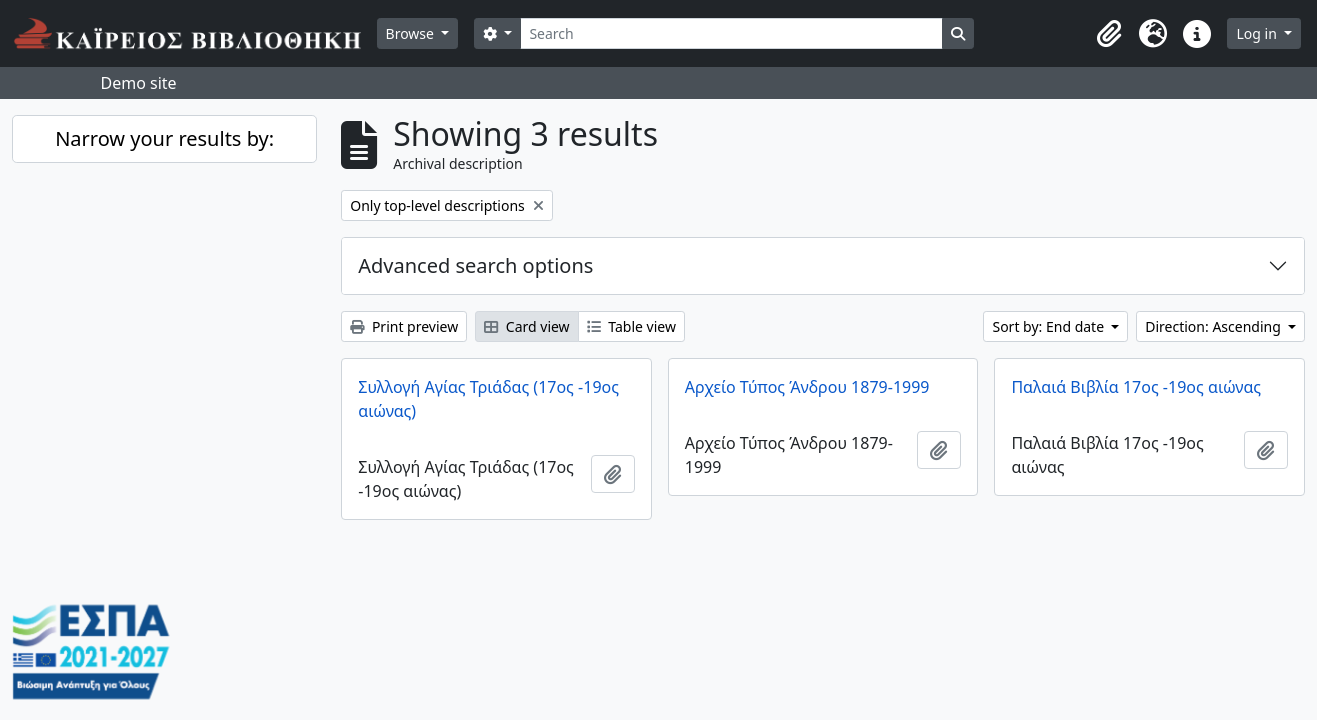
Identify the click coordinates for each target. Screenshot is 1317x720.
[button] (1109, 34)
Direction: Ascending (1214, 326)
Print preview (404, 326)
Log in (1258, 33)
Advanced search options (475, 265)
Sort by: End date (1049, 326)
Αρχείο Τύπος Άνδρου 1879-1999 (807, 387)
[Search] (731, 33)
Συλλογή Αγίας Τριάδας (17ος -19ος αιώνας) (488, 399)
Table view (631, 326)
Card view (526, 326)
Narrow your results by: (164, 138)
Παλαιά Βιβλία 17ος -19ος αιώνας (1136, 387)
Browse (412, 33)
